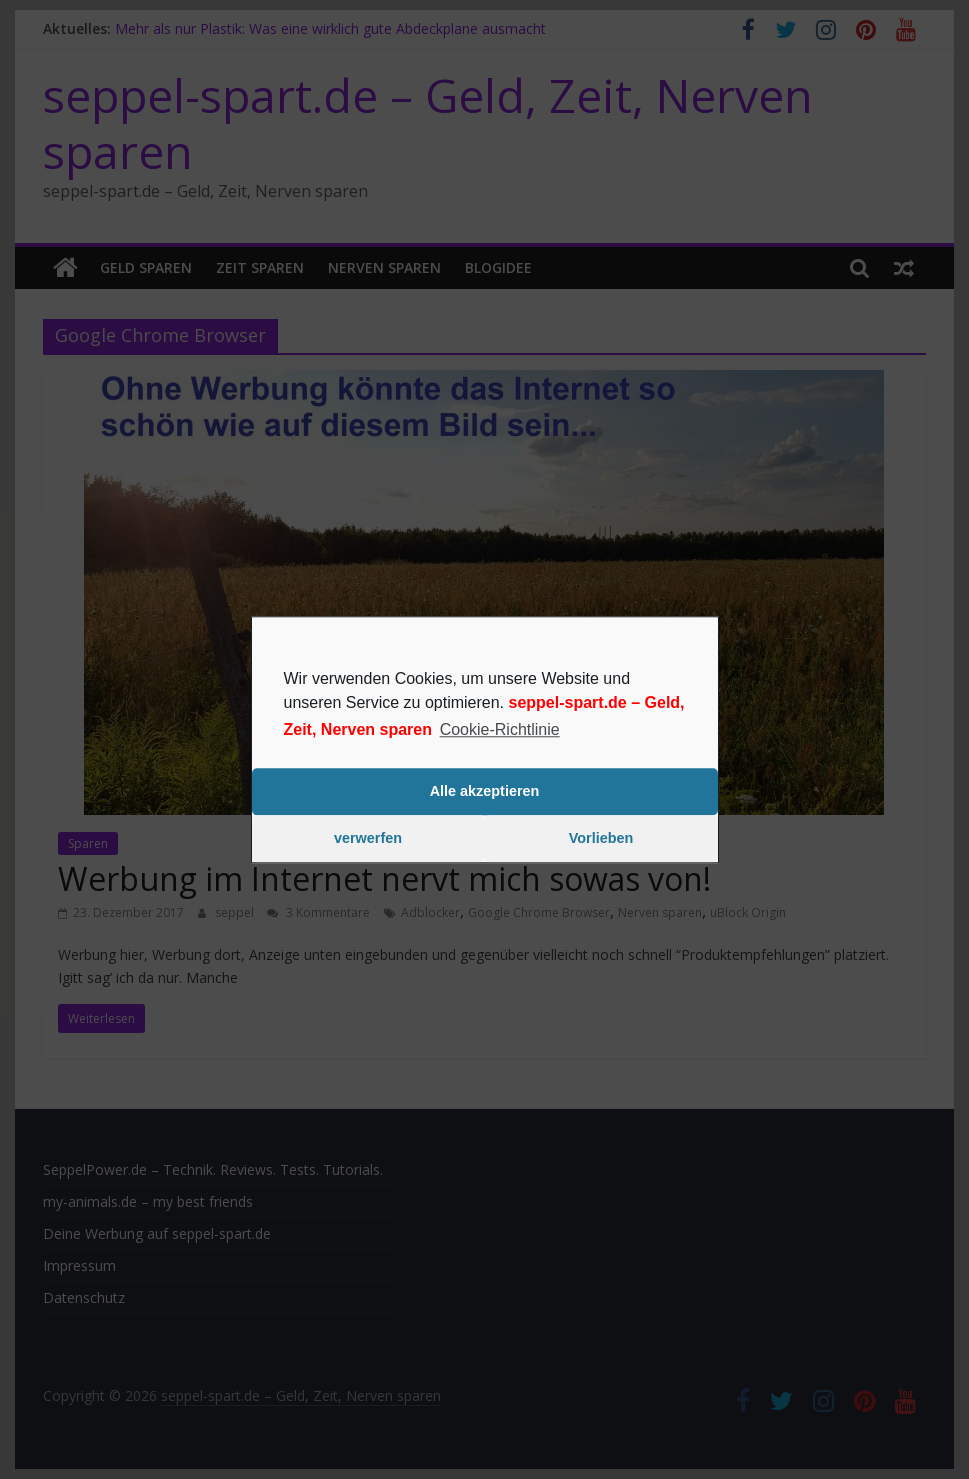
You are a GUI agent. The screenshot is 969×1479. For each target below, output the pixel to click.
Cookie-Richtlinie (500, 729)
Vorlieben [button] (601, 839)
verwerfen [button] (368, 839)
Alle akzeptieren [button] (485, 792)
